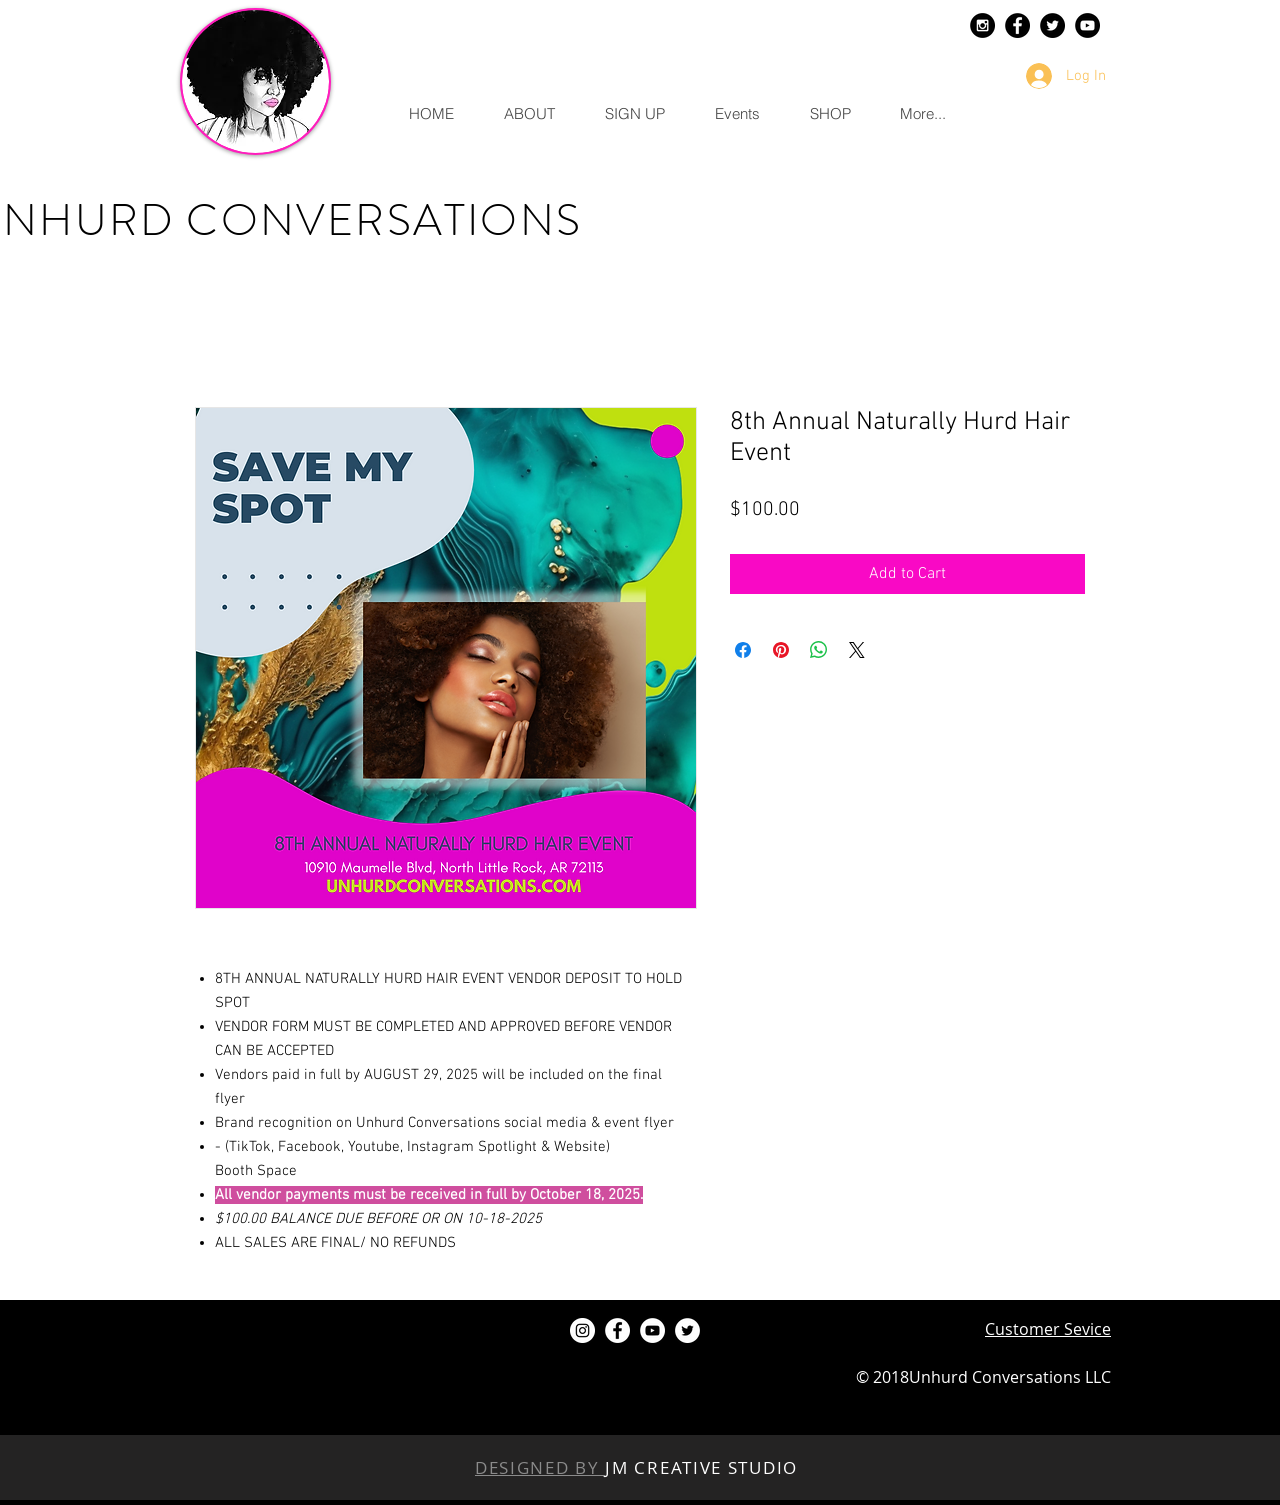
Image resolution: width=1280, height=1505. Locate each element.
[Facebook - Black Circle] (1017, 25)
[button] (528, 114)
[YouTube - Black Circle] (1087, 25)
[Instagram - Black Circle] (982, 25)
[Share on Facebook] (743, 650)
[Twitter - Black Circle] (1052, 25)
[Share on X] (857, 650)
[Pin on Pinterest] (781, 650)
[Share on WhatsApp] (819, 650)
